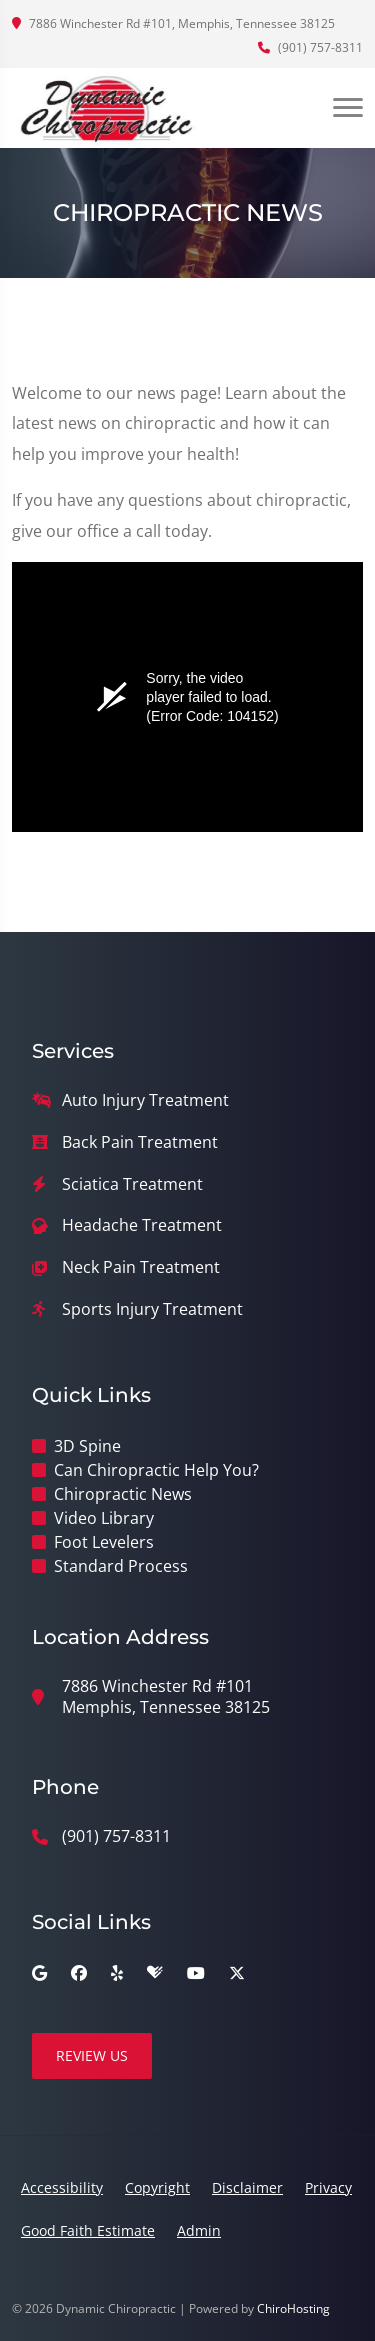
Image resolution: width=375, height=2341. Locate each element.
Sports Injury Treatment (152, 1309)
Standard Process (121, 1566)
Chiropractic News (123, 1494)
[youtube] (196, 1973)
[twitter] (237, 1973)
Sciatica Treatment (132, 1184)
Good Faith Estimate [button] (88, 2230)
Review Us (92, 2055)
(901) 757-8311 (310, 47)
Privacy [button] (328, 2187)
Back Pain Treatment (140, 1142)
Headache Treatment (142, 1225)
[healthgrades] (155, 1973)
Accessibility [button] (62, 2187)
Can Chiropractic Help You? (156, 1470)
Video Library (104, 1518)
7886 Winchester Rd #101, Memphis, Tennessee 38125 (173, 23)
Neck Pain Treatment (141, 1267)
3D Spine (87, 1446)
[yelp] (117, 1973)
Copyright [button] (157, 2187)
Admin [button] (199, 2230)
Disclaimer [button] (247, 2187)
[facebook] (79, 1973)
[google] (39, 1973)
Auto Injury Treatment (145, 1100)
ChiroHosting (293, 2308)
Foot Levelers (104, 1542)
